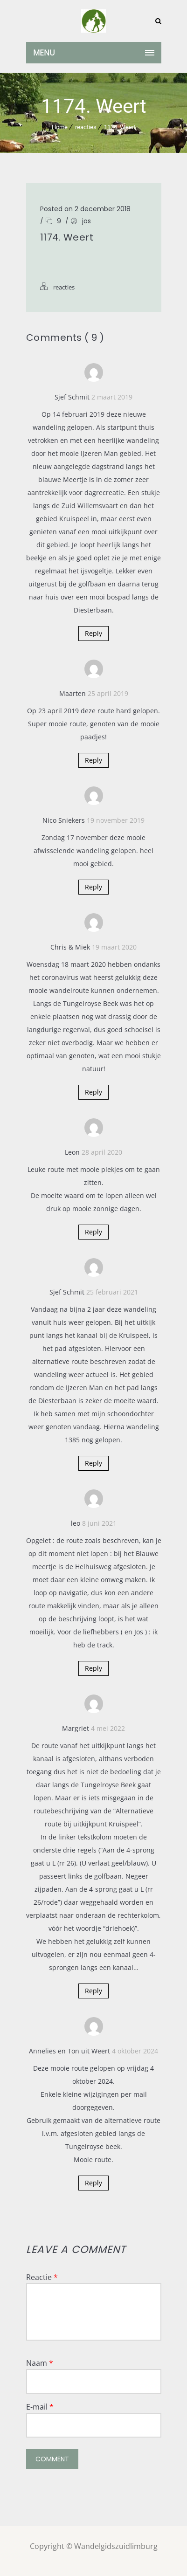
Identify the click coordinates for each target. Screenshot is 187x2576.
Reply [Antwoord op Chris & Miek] (93, 1092)
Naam (39, 2363)
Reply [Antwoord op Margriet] (93, 1990)
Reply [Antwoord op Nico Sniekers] (93, 886)
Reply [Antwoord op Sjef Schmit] (93, 633)
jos (86, 221)
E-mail (40, 2407)
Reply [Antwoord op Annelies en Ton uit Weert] (93, 2182)
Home (60, 127)
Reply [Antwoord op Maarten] (93, 760)
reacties (86, 127)
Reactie (42, 2277)
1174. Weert (120, 127)
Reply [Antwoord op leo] (93, 1668)
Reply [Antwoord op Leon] (93, 1231)
